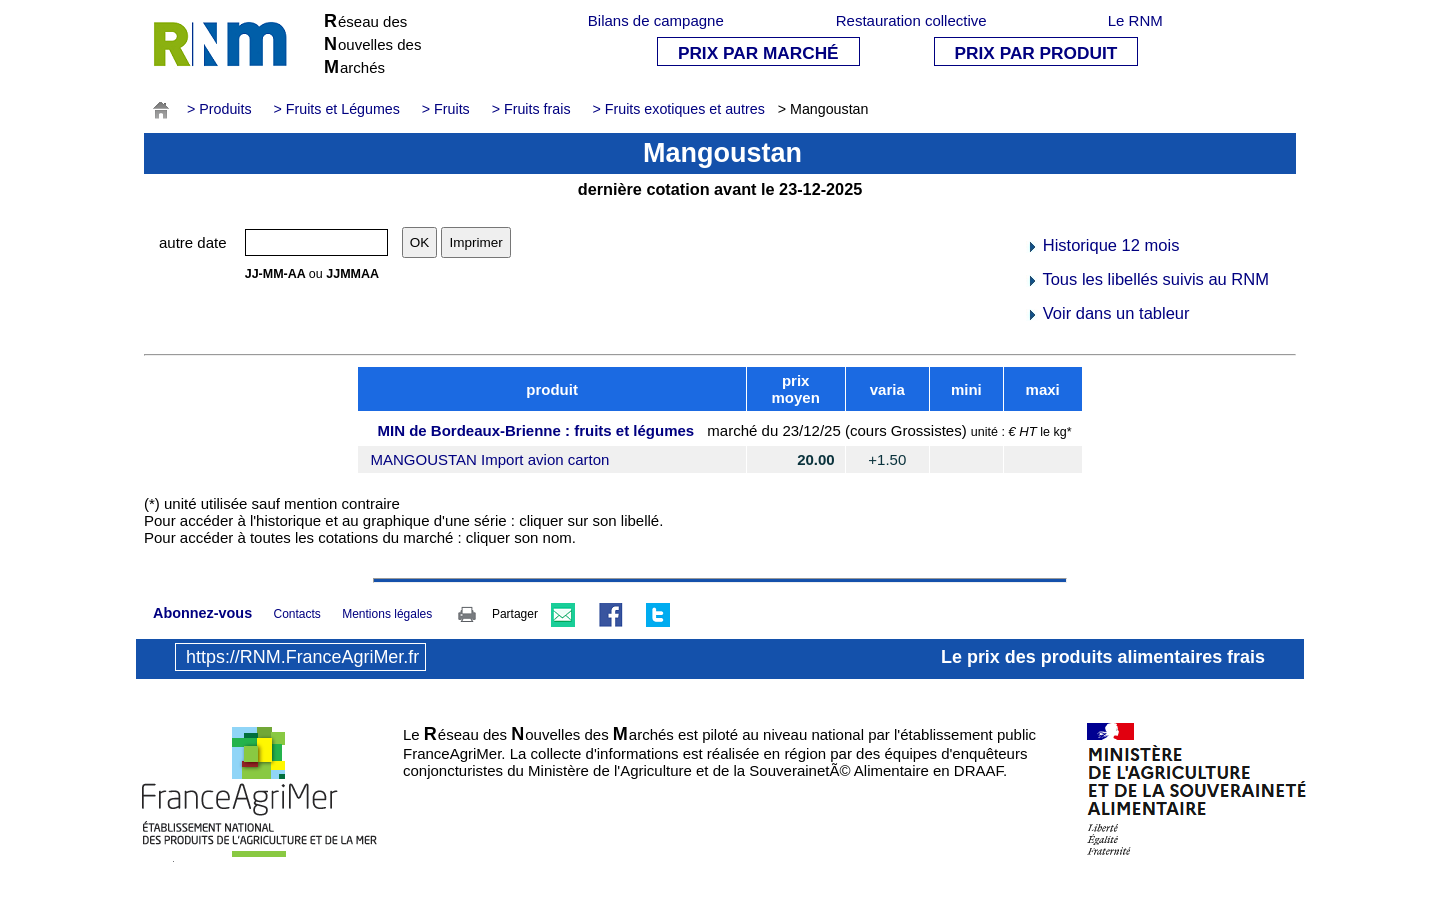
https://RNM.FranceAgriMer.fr (302, 657)
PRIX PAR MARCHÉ (758, 53)
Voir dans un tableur (1107, 313)
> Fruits (446, 109)
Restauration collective (911, 20)
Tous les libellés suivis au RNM (1147, 279)
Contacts (296, 614)
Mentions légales (387, 614)
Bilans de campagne (656, 20)
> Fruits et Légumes (337, 109)
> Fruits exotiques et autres (678, 109)
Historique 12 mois (1102, 245)
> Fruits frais (531, 109)
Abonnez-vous (202, 613)
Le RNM (1135, 20)
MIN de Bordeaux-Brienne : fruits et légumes (535, 430)
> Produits (219, 109)
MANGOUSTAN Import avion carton (489, 459)
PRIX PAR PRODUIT (1036, 53)
